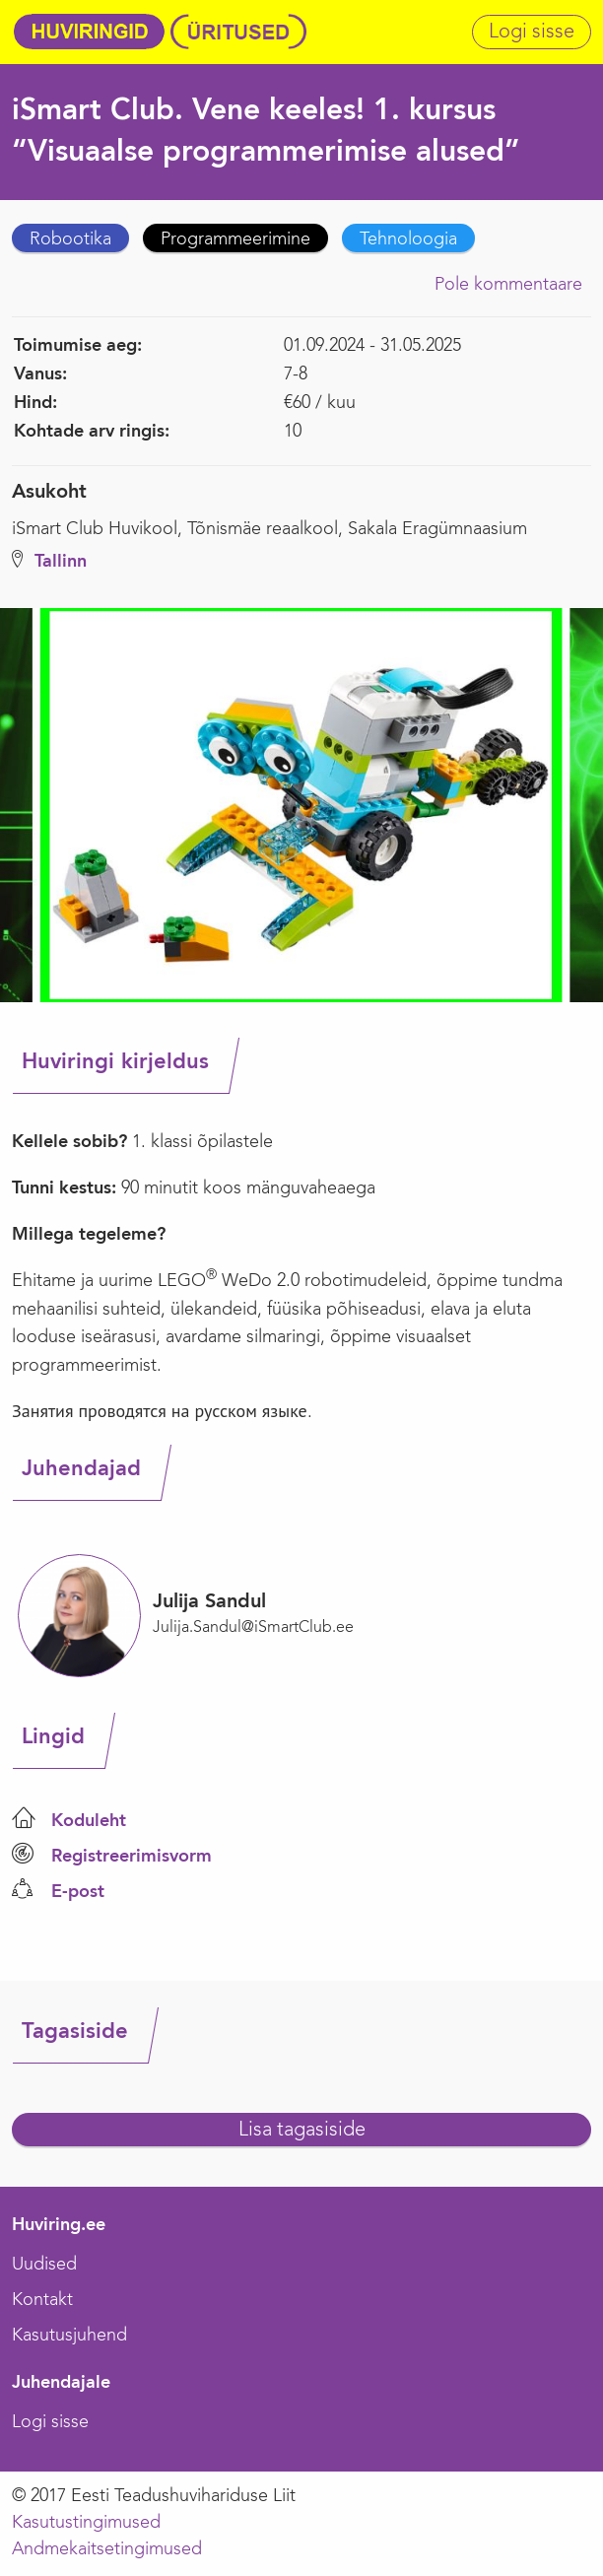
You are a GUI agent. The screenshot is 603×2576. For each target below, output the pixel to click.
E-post (77, 1892)
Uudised (44, 2264)
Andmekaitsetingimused (107, 2549)
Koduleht (88, 1821)
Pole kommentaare (508, 285)
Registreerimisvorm (131, 1856)
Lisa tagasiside (302, 2130)
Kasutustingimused (86, 2523)
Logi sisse (531, 32)
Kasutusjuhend (69, 2335)
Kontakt (42, 2300)
